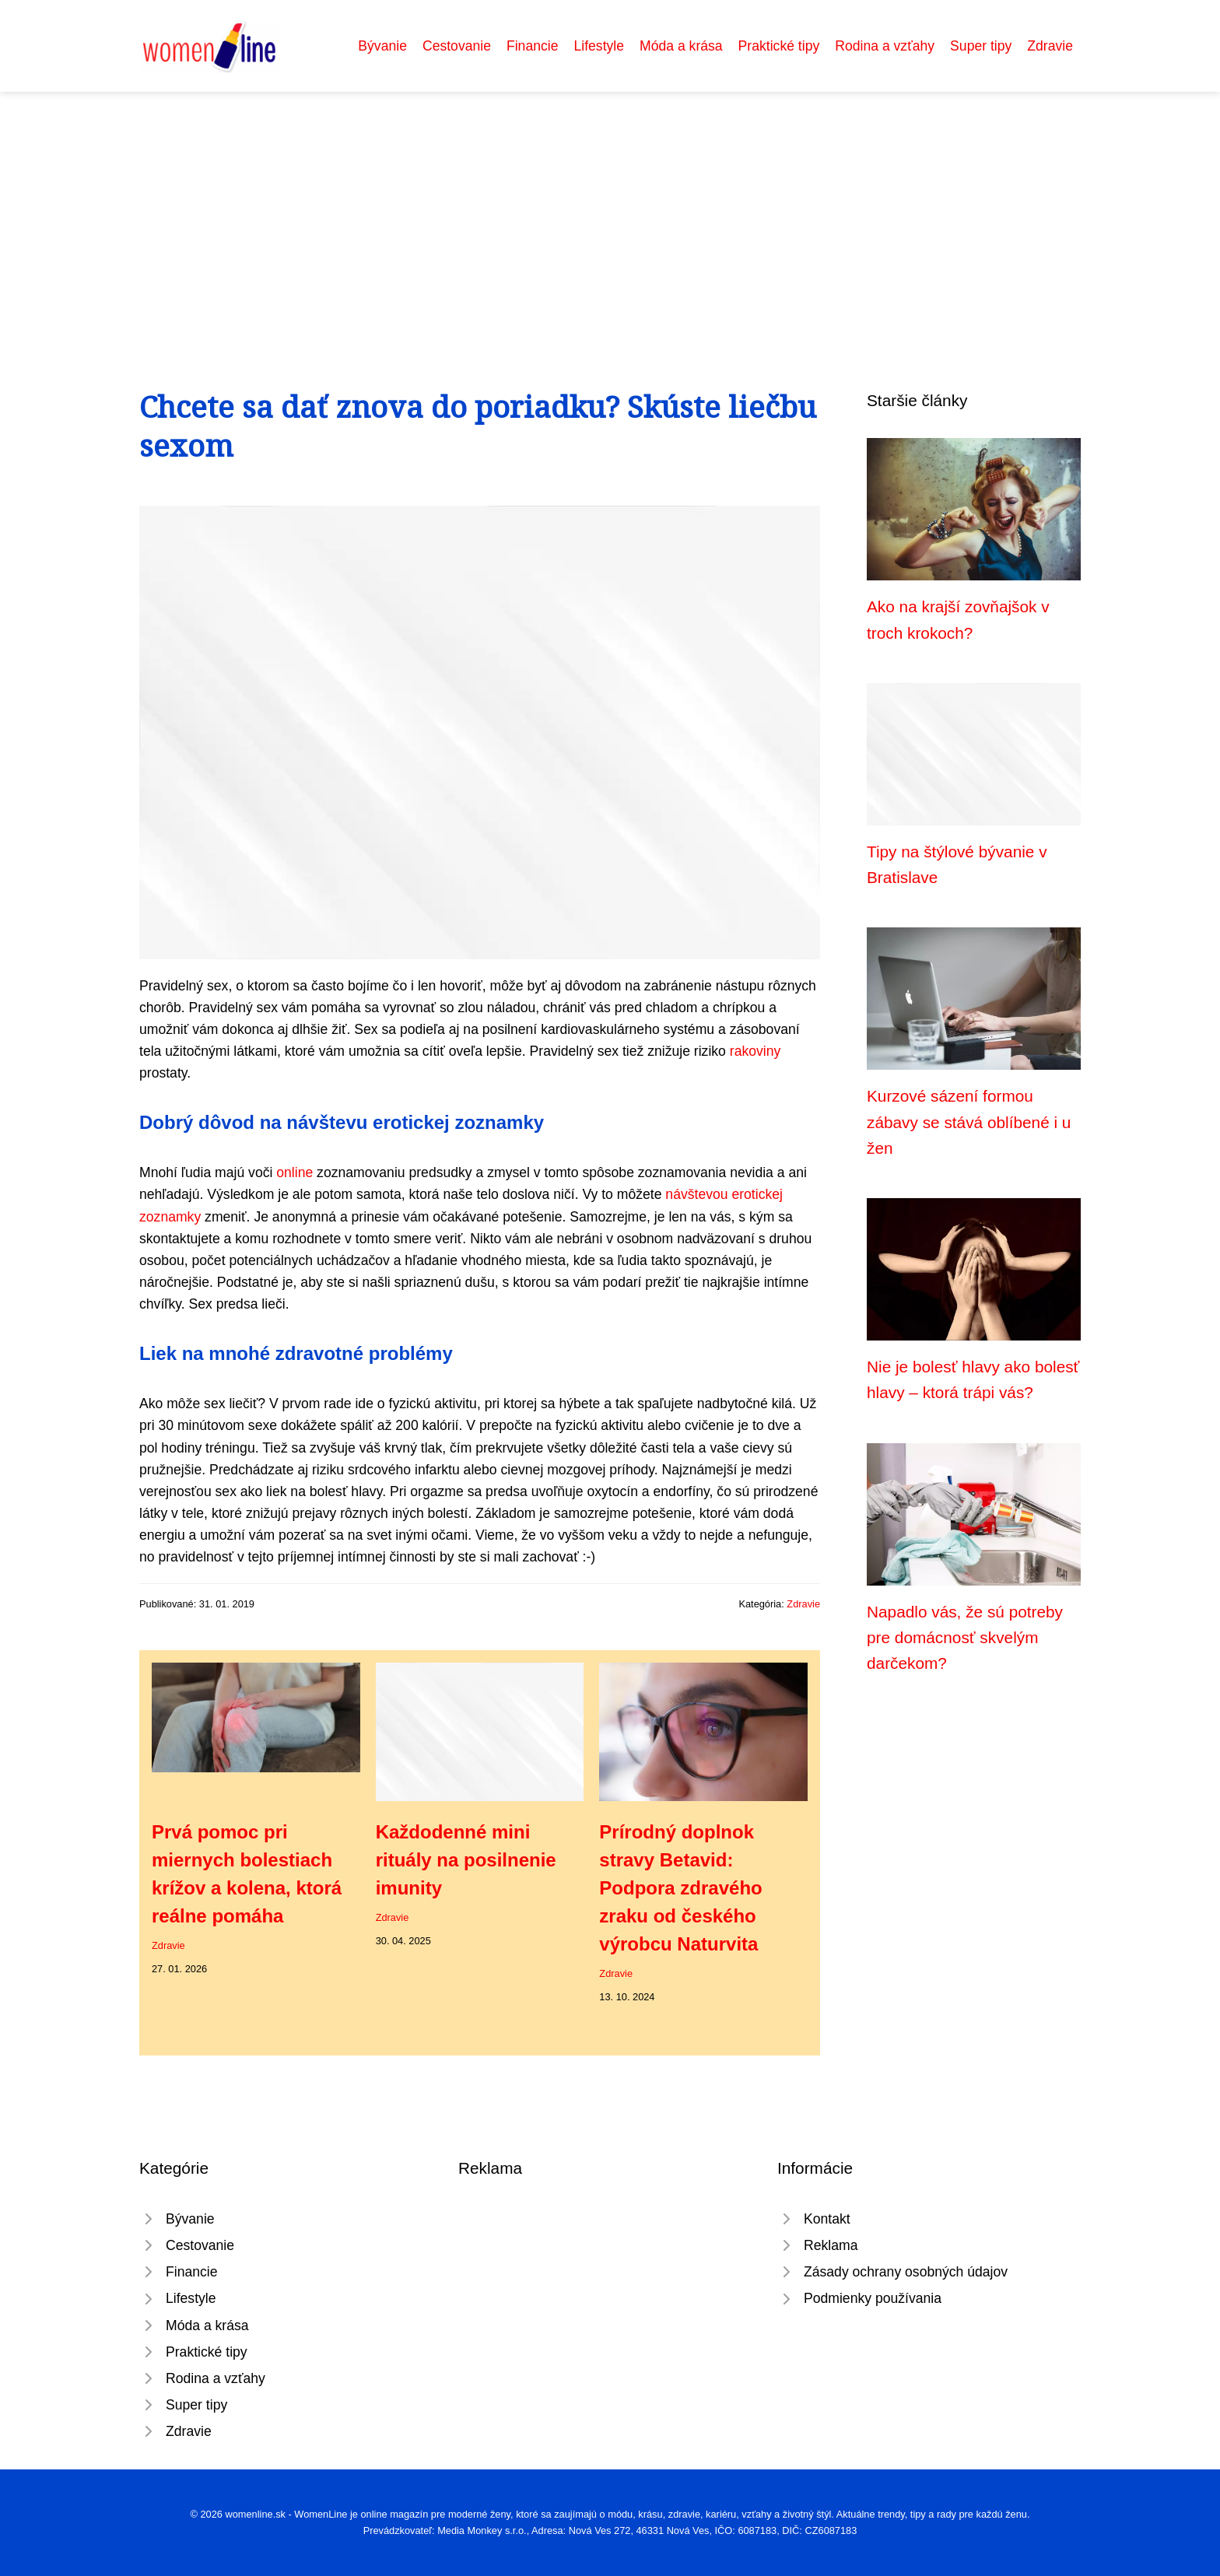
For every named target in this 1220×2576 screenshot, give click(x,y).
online (294, 1172)
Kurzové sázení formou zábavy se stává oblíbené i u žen (969, 1122)
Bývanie (382, 46)
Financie (533, 46)
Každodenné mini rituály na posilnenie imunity (466, 1859)
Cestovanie (456, 46)
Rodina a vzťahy (884, 46)
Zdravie (1050, 46)
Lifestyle (598, 46)
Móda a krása (681, 46)
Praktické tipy (779, 46)
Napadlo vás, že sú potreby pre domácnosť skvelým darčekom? (965, 1638)
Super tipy (980, 46)
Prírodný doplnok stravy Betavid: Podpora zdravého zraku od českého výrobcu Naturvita (680, 1887)
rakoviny (755, 1051)
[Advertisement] (610, 208)
